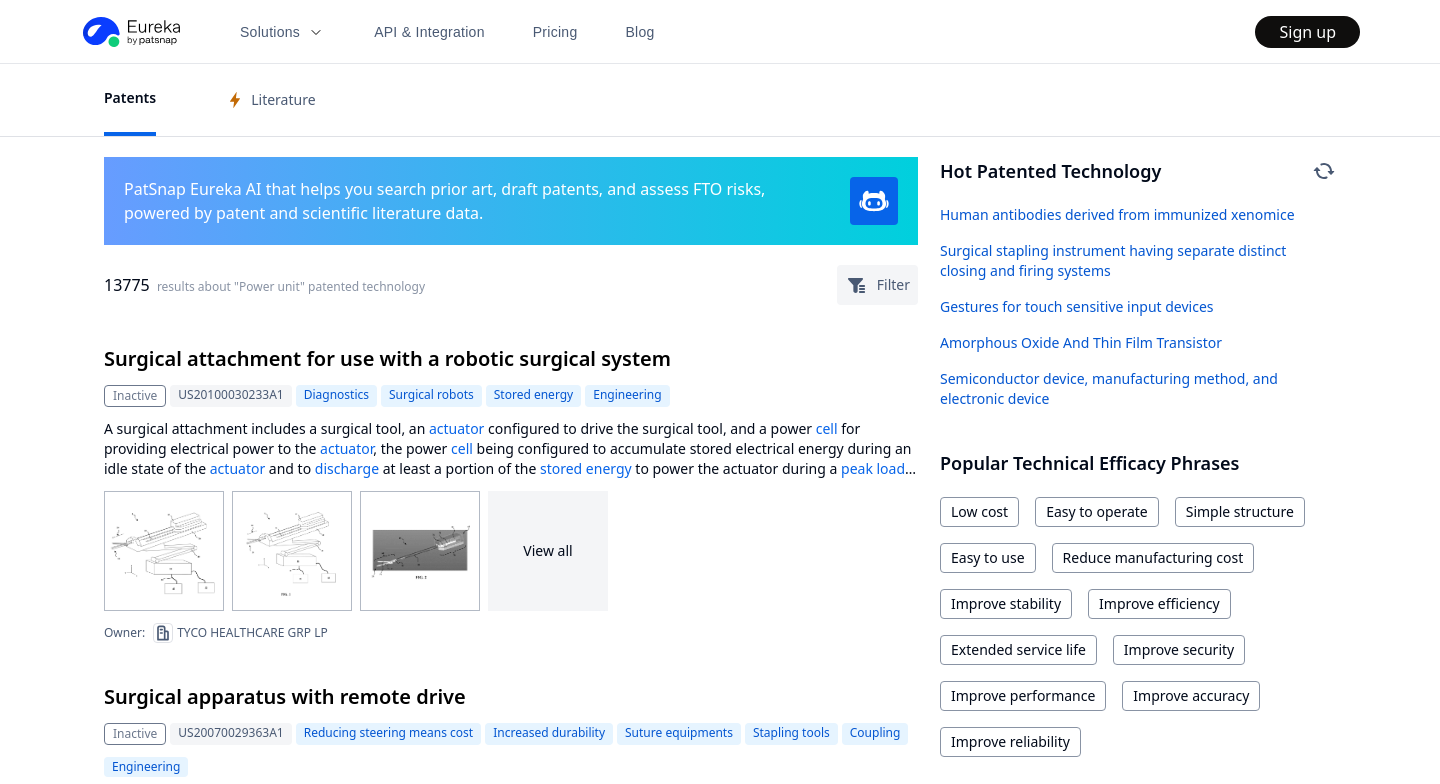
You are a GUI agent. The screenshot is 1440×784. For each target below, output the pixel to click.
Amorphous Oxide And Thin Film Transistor (1081, 342)
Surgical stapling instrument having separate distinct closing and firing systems (1113, 260)
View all (547, 550)
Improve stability (1006, 603)
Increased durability (549, 732)
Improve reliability (1010, 741)
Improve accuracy (1191, 695)
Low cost (979, 511)
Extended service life (1018, 649)
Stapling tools (791, 732)
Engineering (627, 394)
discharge (347, 468)
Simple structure (1240, 511)
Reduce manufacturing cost (1153, 557)
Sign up (1307, 32)
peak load (873, 468)
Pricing (555, 32)
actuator (456, 428)
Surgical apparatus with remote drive (285, 696)
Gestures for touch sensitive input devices (1077, 306)
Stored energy (533, 394)
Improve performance (1023, 695)
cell (827, 428)
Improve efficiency (1159, 603)
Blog (640, 32)
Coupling (875, 732)
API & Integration (429, 32)
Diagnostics (336, 394)
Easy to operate (1097, 511)
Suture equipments (679, 732)
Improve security (1179, 649)
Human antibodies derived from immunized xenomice (1117, 214)
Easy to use (988, 557)
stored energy (586, 468)
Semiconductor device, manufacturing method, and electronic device (1109, 388)
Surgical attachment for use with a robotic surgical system (387, 358)
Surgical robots (431, 394)
